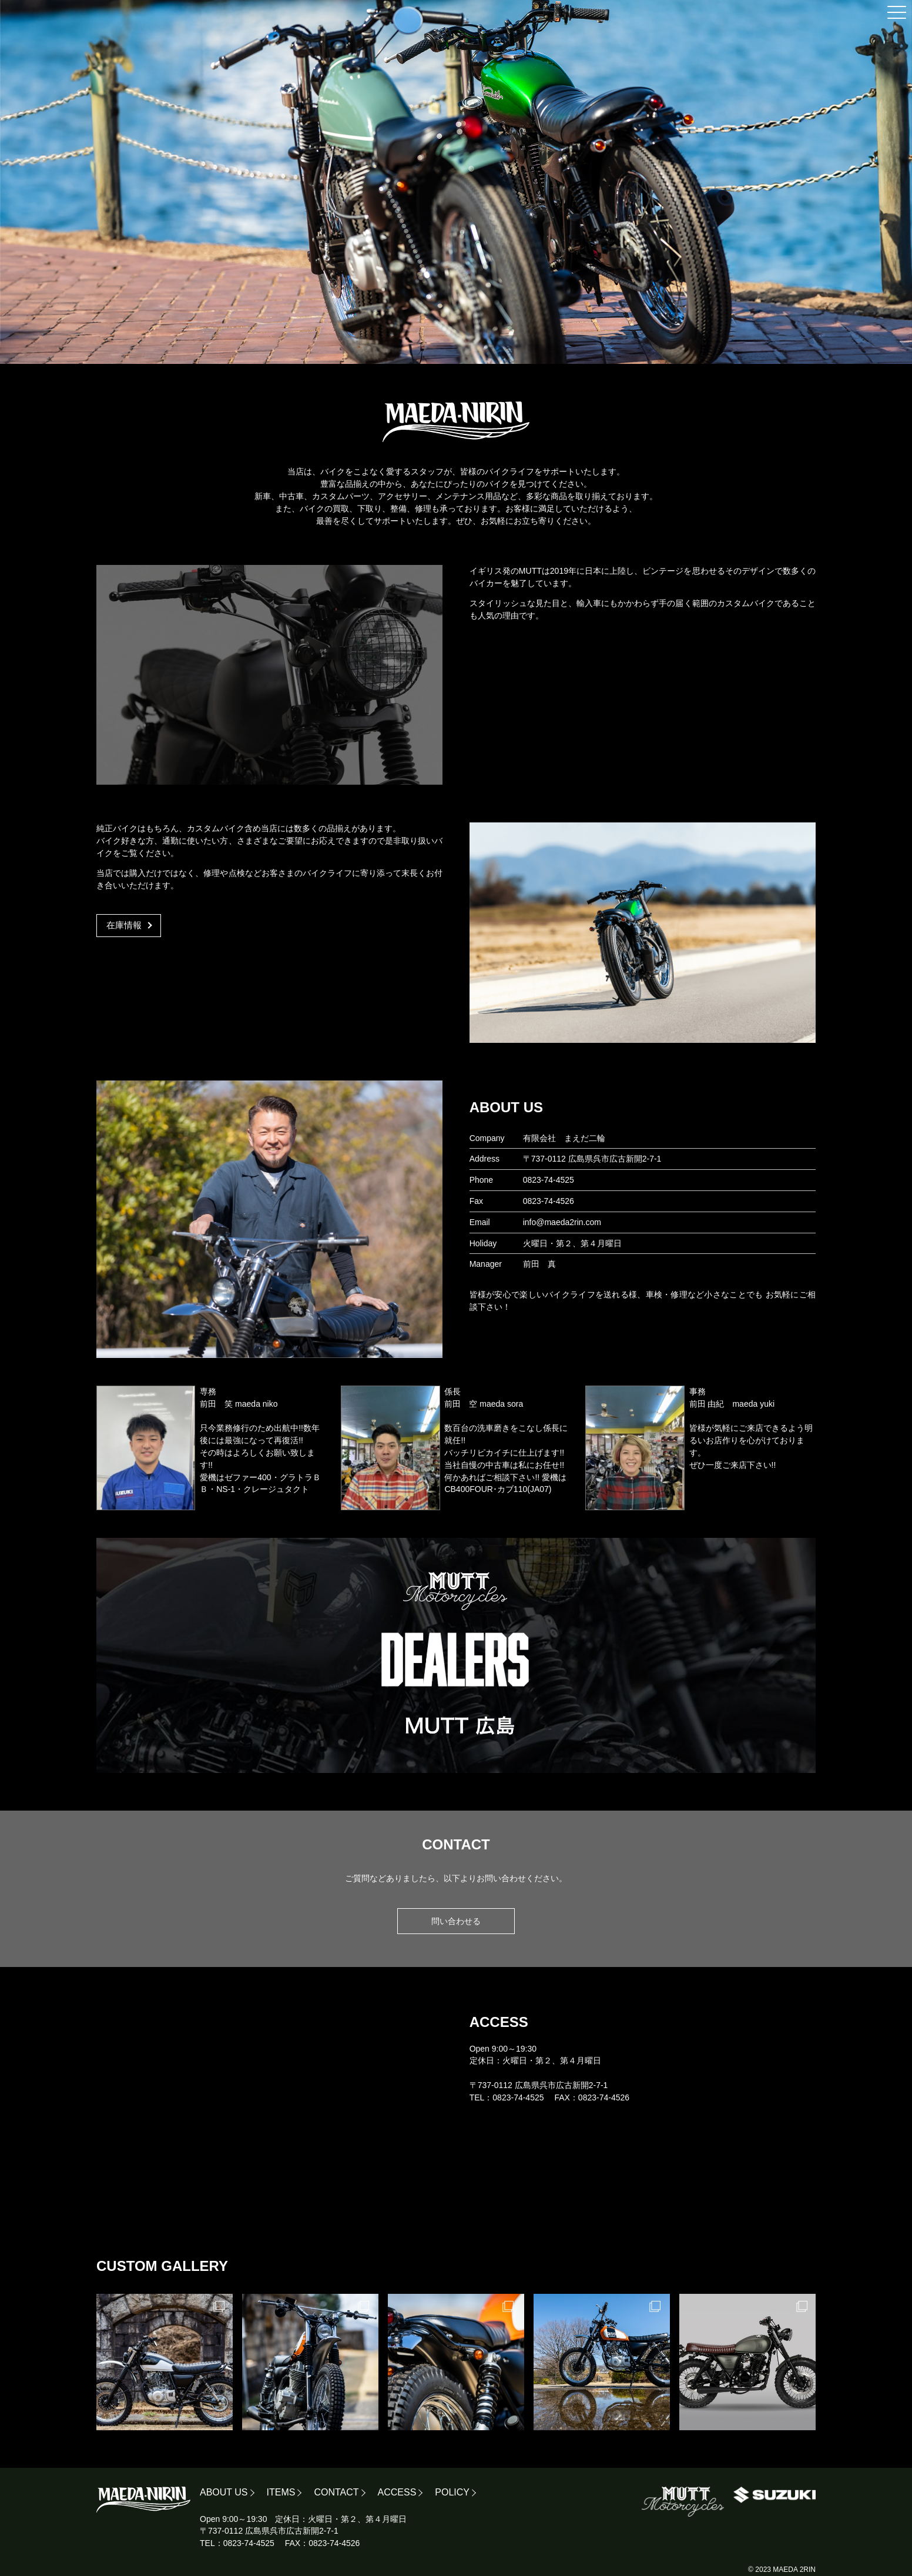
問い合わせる (456, 1921)
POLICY (452, 2492)
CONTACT (336, 2492)
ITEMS (281, 2492)
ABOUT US (224, 2492)
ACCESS (397, 2492)
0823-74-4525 (548, 1180)
